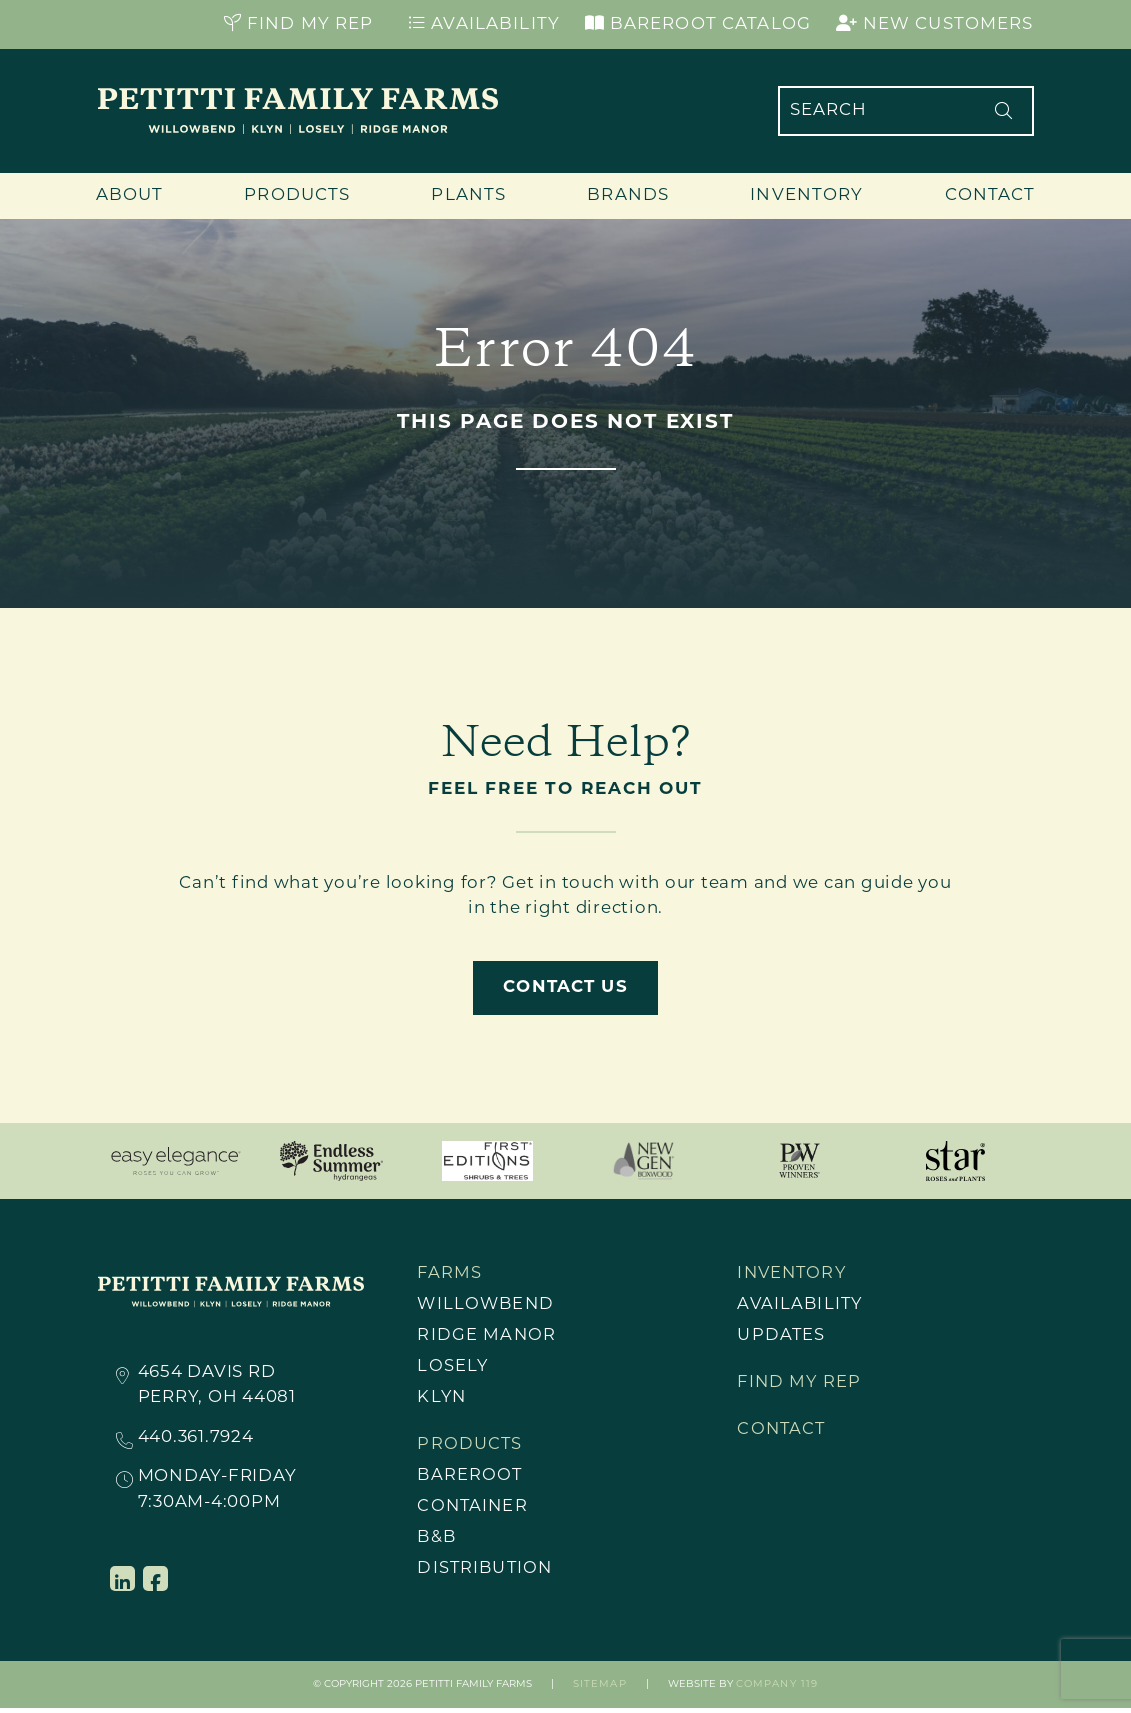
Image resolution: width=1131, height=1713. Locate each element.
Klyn (442, 1400)
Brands (628, 195)
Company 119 (777, 1690)
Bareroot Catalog (698, 24)
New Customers (935, 24)
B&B (437, 1543)
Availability (484, 24)
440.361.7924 (196, 1439)
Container (473, 1511)
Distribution (486, 1574)
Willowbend (487, 1306)
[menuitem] (532, 1307)
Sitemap (600, 1690)
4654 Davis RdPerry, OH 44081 (217, 1385)
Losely (453, 1369)
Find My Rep (299, 24)
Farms (450, 1274)
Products (297, 195)
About (130, 195)
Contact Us (565, 987)
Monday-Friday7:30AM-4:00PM (217, 1489)
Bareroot (470, 1480)
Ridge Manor (486, 1337)
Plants (468, 195)
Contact (990, 195)
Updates (781, 1337)
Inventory (806, 195)
